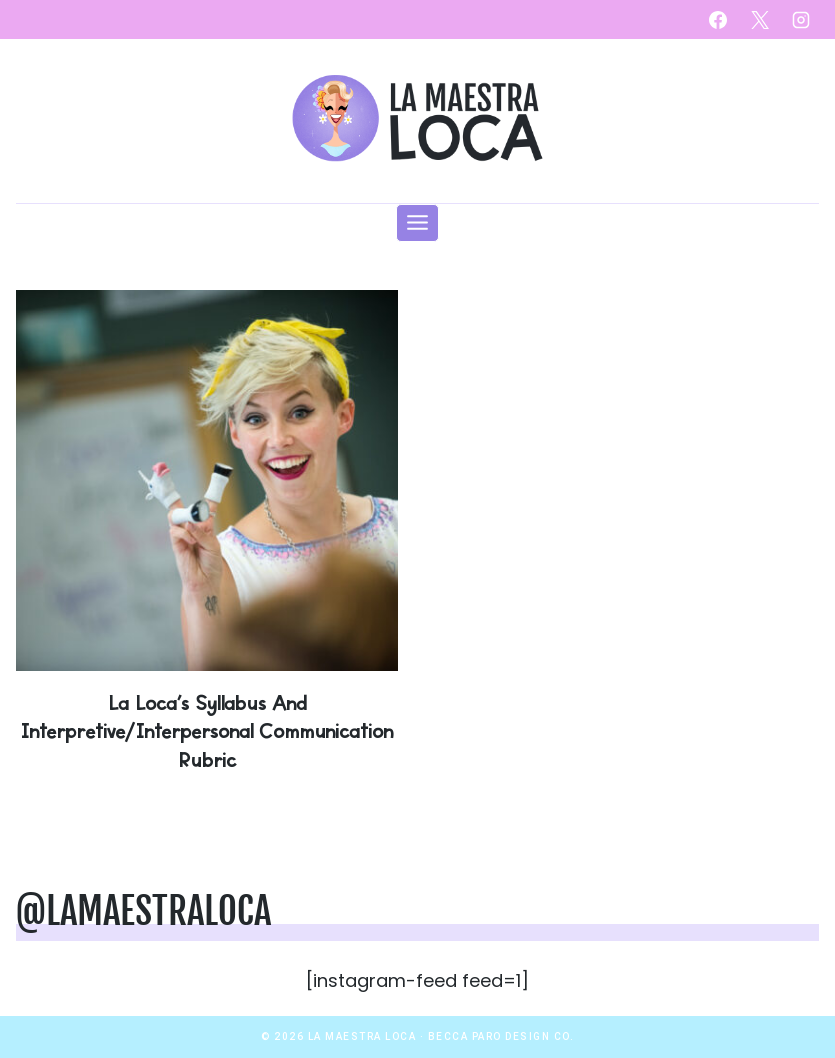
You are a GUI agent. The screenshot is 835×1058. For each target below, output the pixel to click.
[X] (760, 20)
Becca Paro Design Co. (501, 1036)
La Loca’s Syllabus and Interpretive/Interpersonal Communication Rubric (206, 730)
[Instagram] (801, 20)
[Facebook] (718, 20)
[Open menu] (418, 223)
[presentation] (207, 481)
